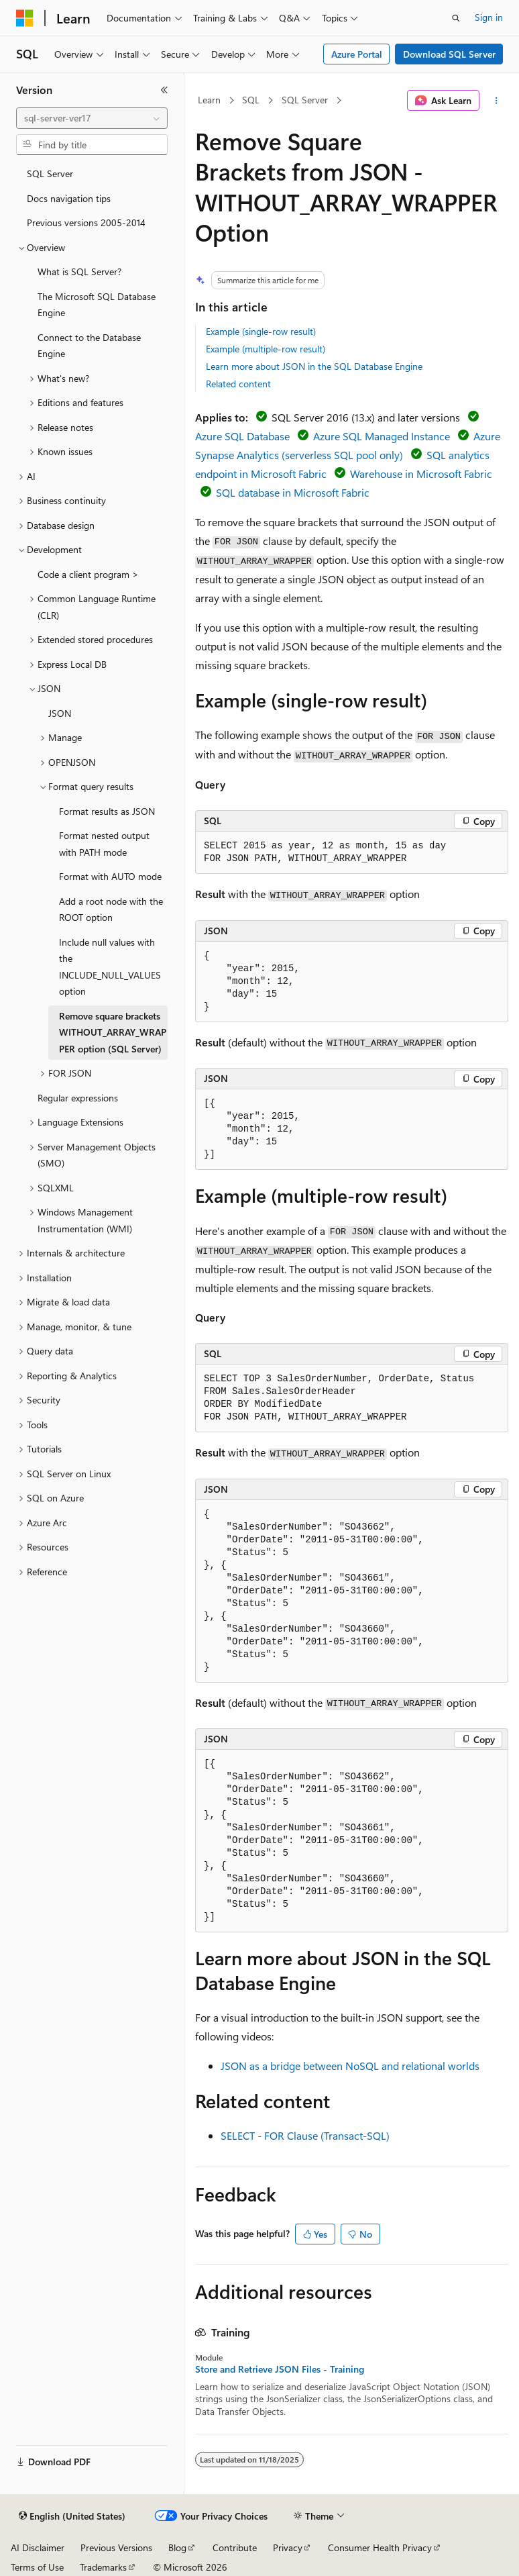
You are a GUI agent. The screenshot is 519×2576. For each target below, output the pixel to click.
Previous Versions (116, 2547)
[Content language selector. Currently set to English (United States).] (72, 2516)
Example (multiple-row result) (265, 348)
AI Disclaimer (37, 2547)
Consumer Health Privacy (380, 2547)
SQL (251, 99)
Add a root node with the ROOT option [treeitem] (111, 909)
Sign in (489, 17)
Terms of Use (37, 2567)
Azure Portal (356, 54)
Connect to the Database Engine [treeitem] (89, 345)
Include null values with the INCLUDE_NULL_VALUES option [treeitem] (110, 967)
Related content (238, 383)
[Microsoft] (25, 18)
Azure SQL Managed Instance (381, 436)
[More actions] (496, 100)
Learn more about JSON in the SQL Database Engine (314, 366)
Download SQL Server (449, 54)
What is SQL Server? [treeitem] (79, 271)
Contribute (235, 2547)
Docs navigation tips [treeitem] (69, 198)
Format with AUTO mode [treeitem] (110, 876)
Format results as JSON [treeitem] (107, 811)
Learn (209, 99)
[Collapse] (164, 90)
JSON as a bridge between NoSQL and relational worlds (350, 2066)
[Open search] (456, 18)
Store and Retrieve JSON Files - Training (279, 2369)
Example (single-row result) (261, 331)
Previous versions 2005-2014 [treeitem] (86, 222)
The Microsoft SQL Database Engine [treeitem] (97, 304)
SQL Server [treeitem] (50, 173)
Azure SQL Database (242, 436)
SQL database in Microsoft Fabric (292, 492)
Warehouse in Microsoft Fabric (421, 473)
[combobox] (92, 118)
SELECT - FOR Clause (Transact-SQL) (305, 2135)
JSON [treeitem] (59, 713)
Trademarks (103, 2567)
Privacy (287, 2547)
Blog (177, 2547)
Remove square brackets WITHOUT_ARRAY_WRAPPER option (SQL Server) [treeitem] (112, 1032)
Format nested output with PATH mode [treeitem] (104, 843)
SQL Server (305, 99)
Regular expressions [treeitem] (78, 1097)
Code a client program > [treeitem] (88, 574)
